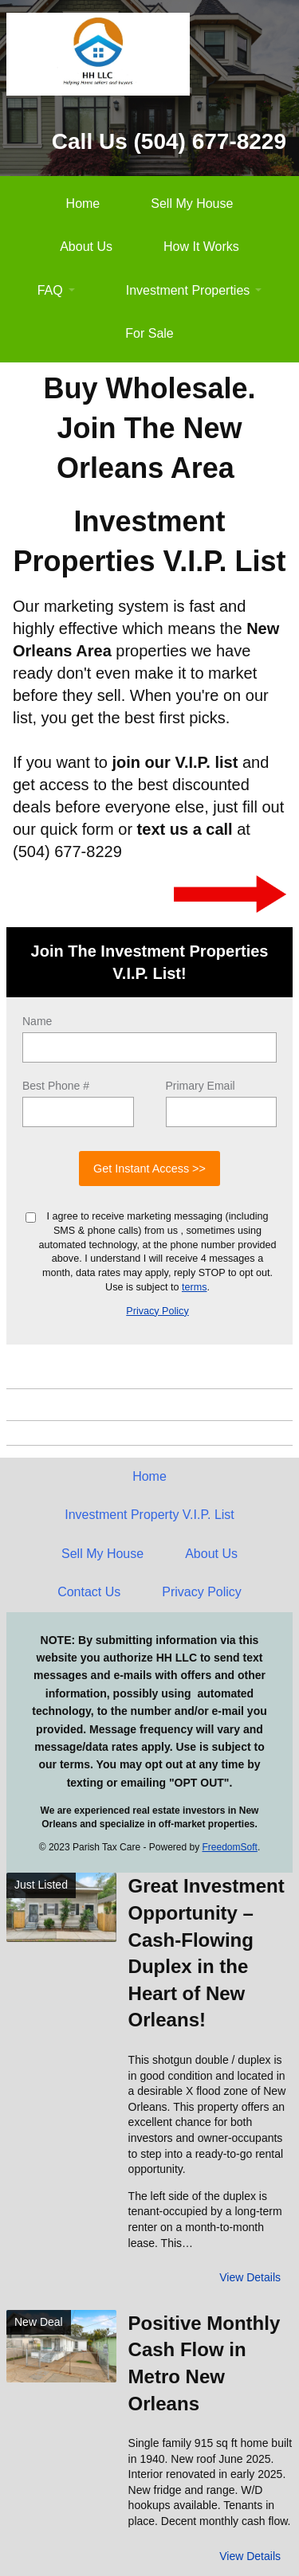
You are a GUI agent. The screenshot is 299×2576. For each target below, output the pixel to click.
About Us (86, 246)
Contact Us (88, 1592)
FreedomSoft (230, 1847)
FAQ (50, 290)
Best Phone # (55, 1085)
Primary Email (200, 1085)
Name (37, 1021)
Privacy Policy (157, 1311)
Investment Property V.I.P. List (149, 1514)
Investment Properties (188, 290)
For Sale (149, 333)
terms (194, 1287)
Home (83, 203)
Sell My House (192, 203)
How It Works (201, 246)
